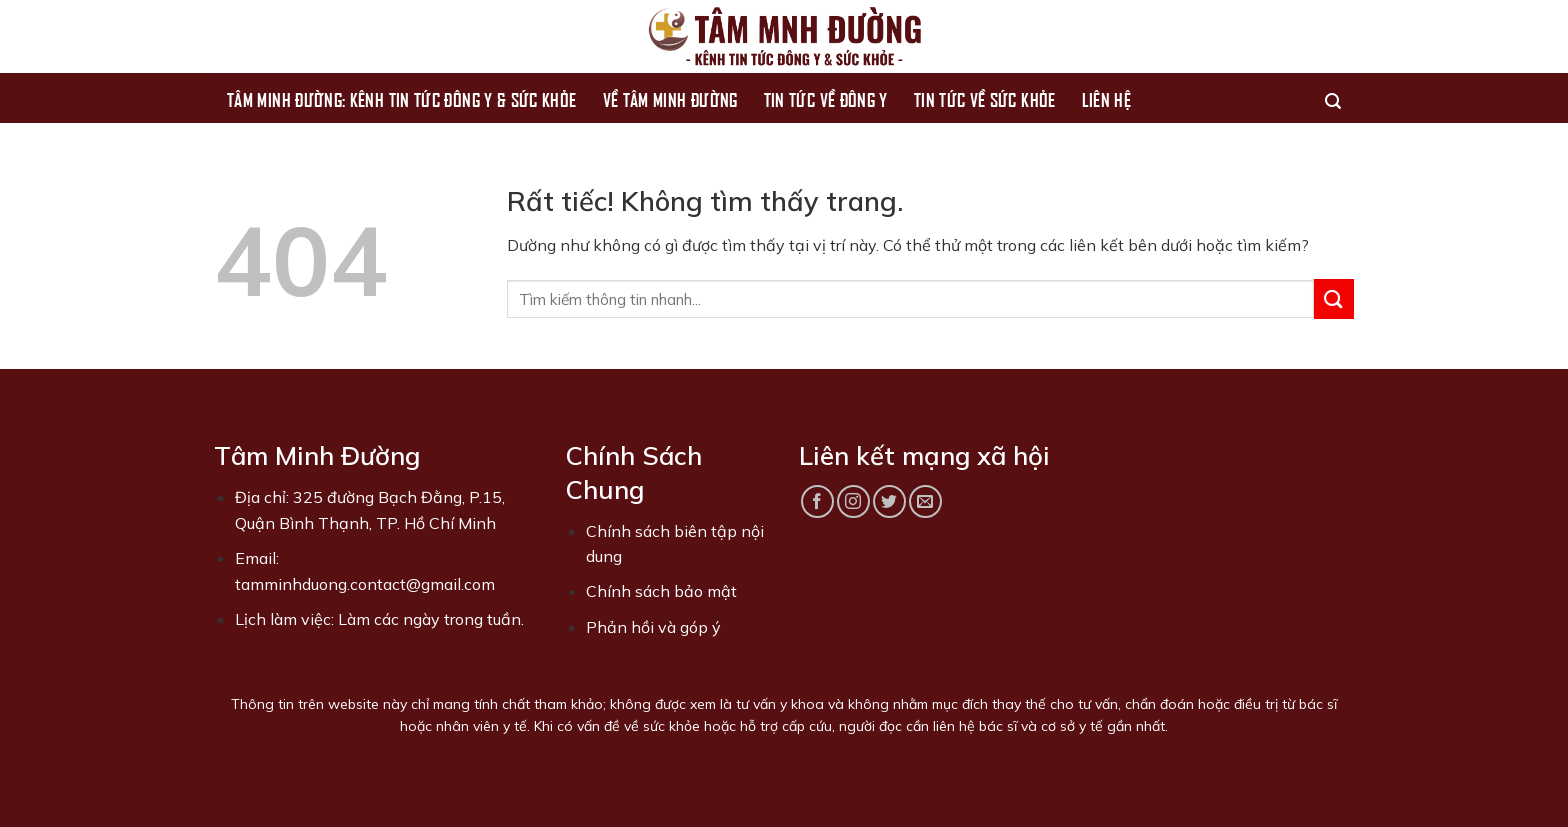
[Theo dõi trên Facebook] (817, 501)
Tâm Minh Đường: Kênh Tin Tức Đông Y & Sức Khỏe (402, 98)
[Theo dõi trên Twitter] (889, 501)
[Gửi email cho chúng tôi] (925, 501)
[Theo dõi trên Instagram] (853, 501)
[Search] (1333, 98)
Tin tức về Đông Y (826, 98)
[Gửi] (1334, 298)
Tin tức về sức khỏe (985, 98)
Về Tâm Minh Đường (670, 98)
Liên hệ (1107, 98)
